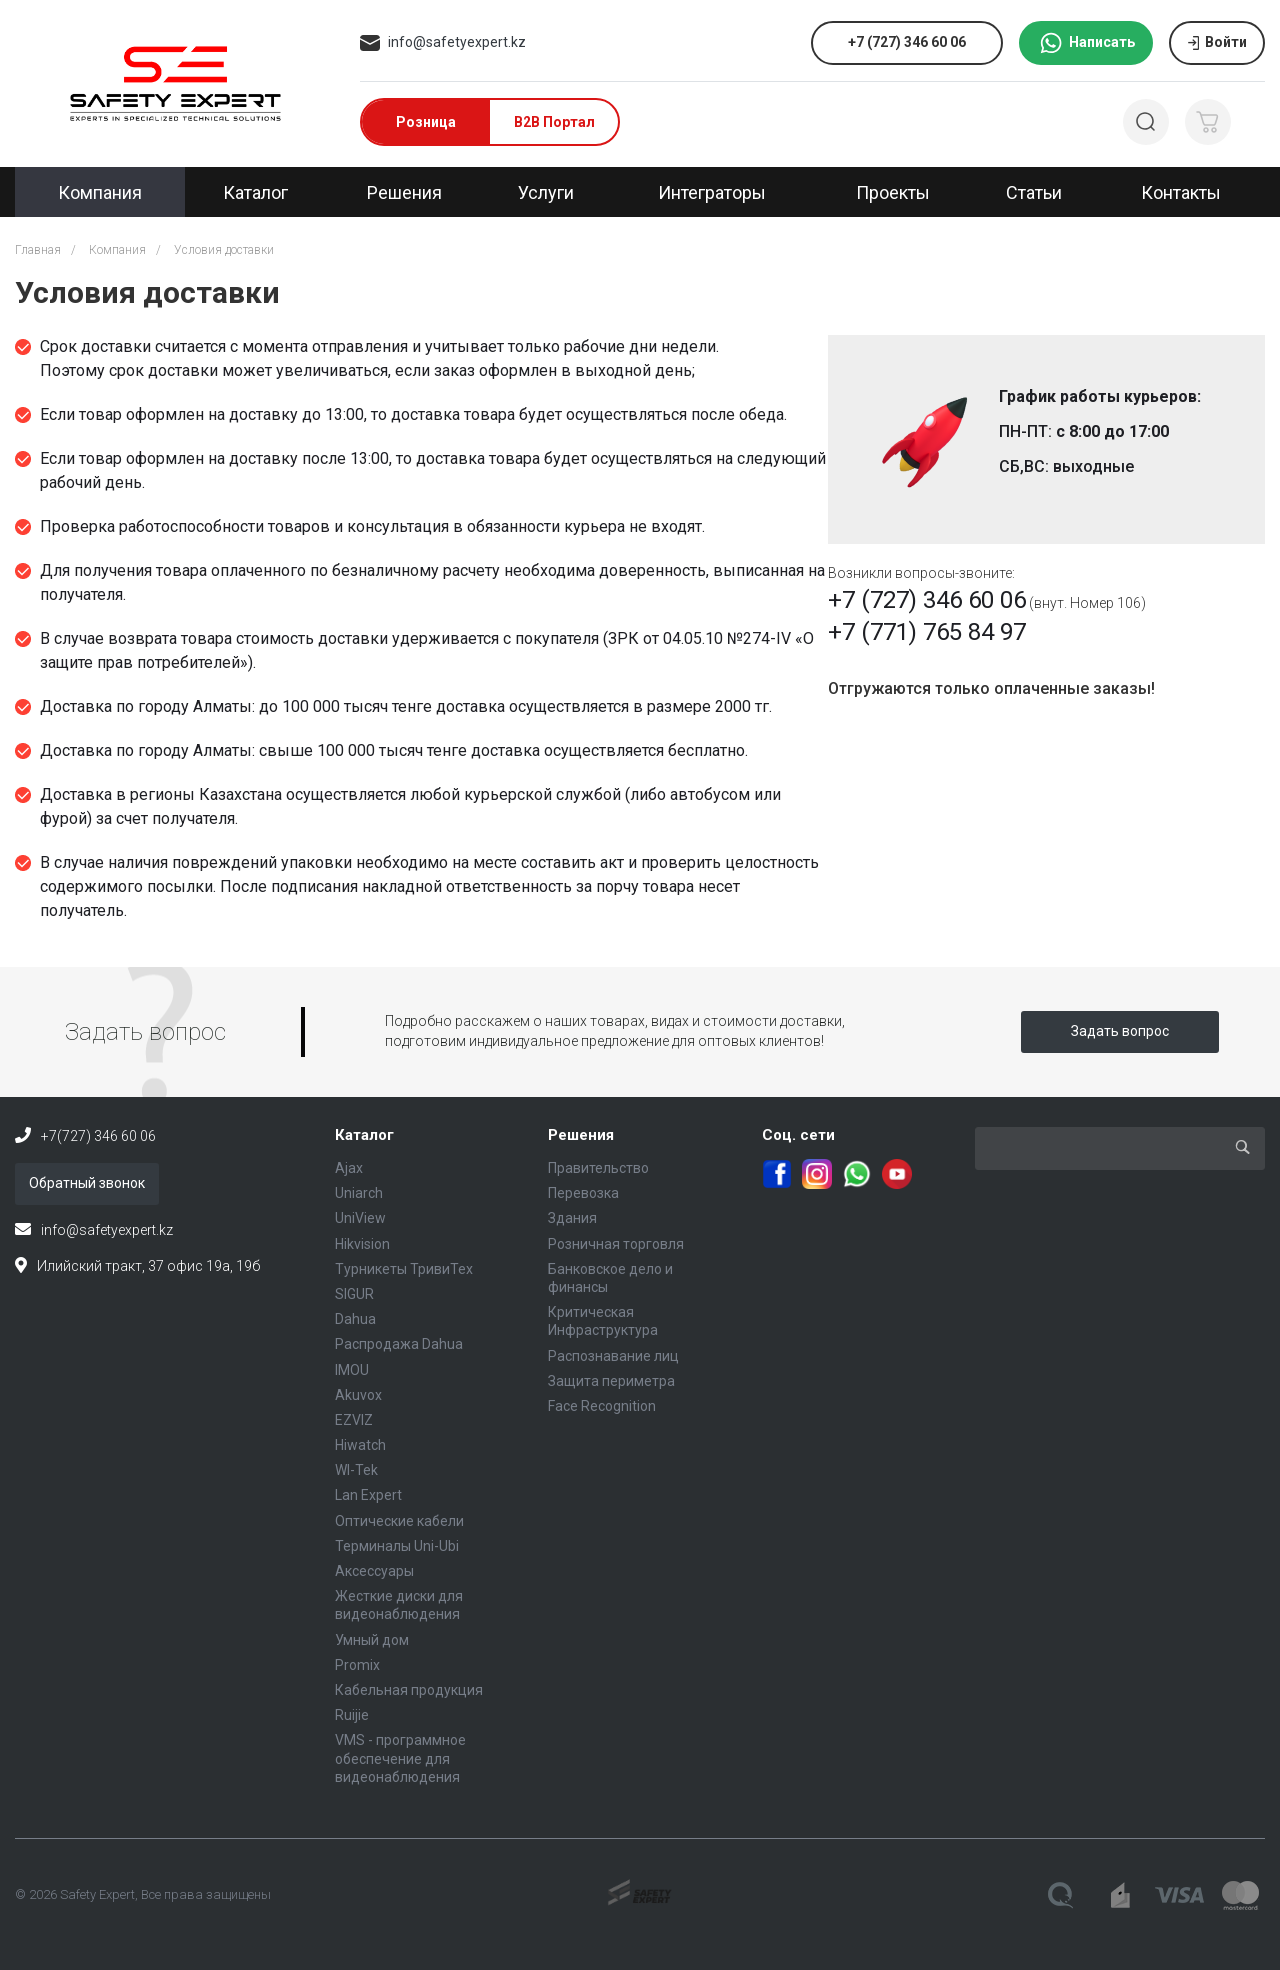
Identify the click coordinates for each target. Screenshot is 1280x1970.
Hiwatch (360, 1445)
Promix (357, 1665)
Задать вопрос (1120, 1031)
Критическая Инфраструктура (603, 1321)
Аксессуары (374, 1571)
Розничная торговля (616, 1244)
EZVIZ (354, 1420)
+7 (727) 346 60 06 (927, 600)
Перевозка (583, 1193)
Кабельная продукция (409, 1690)
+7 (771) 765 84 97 (927, 632)
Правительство (598, 1168)
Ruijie (352, 1715)
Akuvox (358, 1395)
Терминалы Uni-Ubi (397, 1546)
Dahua (355, 1319)
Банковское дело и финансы (610, 1278)
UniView (360, 1218)
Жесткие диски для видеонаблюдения (399, 1605)
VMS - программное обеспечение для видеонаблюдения (400, 1758)
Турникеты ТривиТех (404, 1269)
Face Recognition (602, 1406)
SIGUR (354, 1294)
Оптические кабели (399, 1521)
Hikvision (362, 1244)
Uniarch (359, 1193)
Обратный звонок (87, 1183)
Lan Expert (368, 1495)
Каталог (364, 1135)
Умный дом (372, 1640)
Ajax (349, 1168)
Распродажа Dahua (399, 1344)
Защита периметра (611, 1381)
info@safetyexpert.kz (457, 42)
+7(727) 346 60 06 (98, 1136)
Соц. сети (798, 1135)
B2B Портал (554, 122)
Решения (581, 1135)
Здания (572, 1218)
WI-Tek (356, 1470)
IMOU (352, 1370)
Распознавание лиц (613, 1356)
